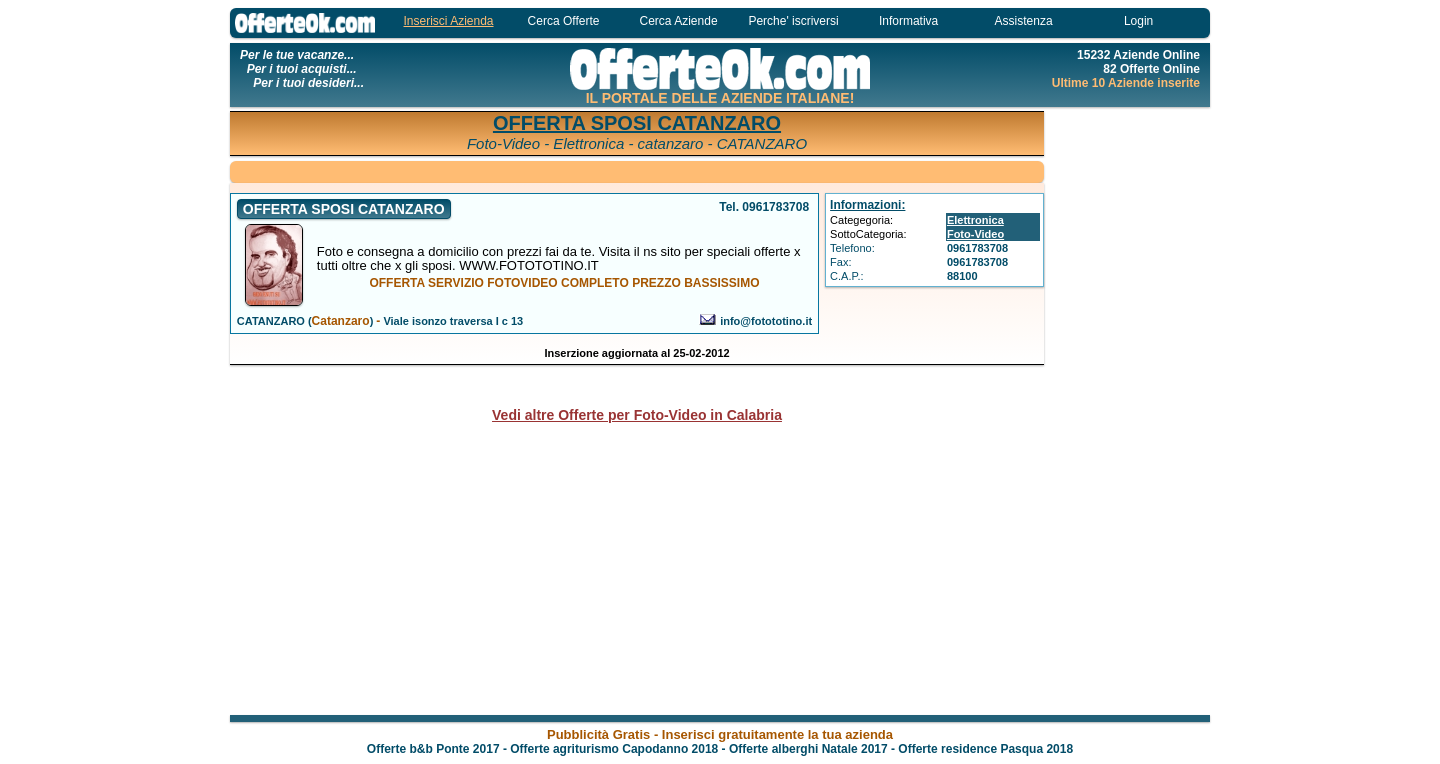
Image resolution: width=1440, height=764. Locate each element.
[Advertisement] (1130, 410)
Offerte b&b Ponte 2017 (433, 749)
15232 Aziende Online (1138, 55)
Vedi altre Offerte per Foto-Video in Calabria (637, 415)
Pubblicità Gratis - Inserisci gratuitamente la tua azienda (720, 734)
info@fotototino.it (766, 321)
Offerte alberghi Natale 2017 (808, 749)
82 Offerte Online (1151, 69)
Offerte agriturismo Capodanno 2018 (614, 749)
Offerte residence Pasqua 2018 (985, 749)
